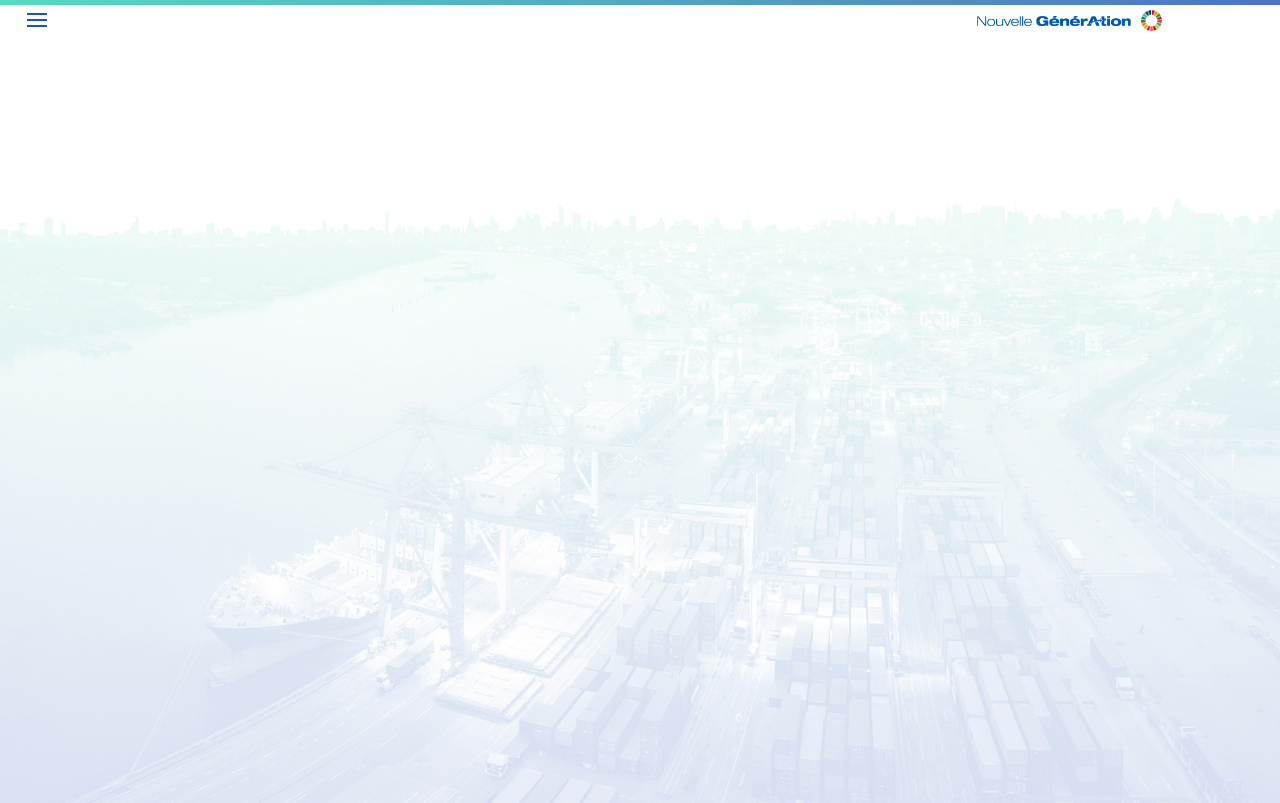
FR (1264, 17)
